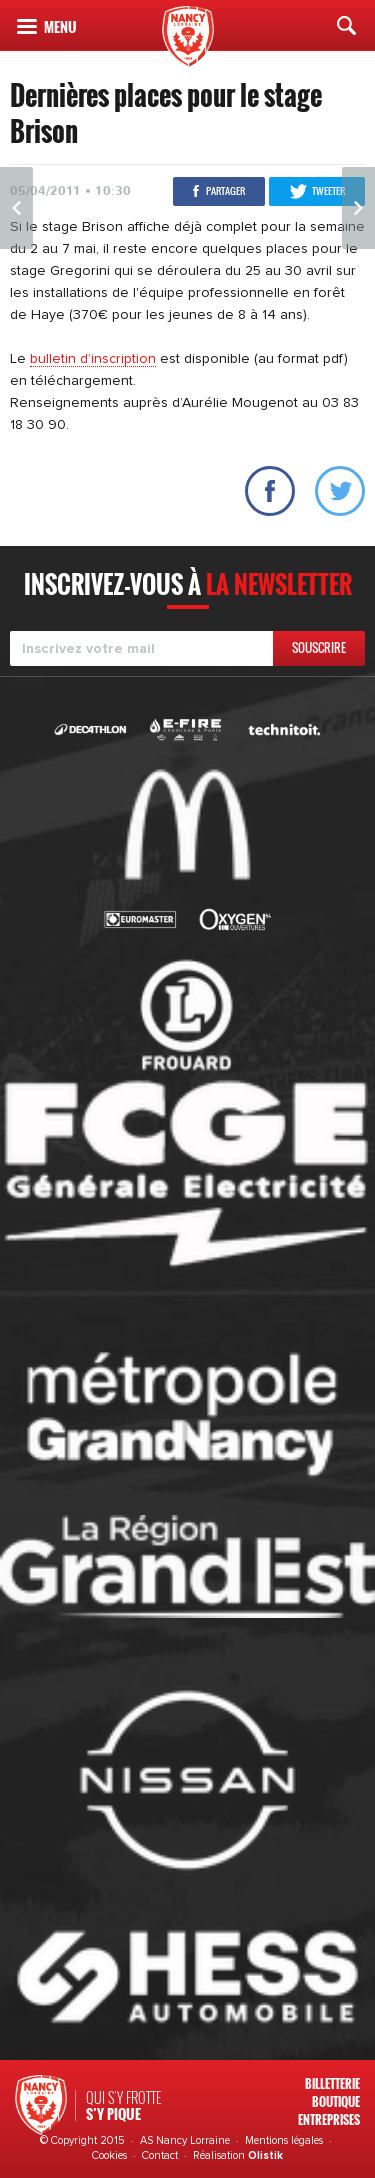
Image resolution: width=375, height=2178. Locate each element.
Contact (160, 2155)
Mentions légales (284, 2140)
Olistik (265, 2155)
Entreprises (329, 2119)
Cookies (109, 2155)
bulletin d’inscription (93, 359)
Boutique (336, 2101)
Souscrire (319, 647)
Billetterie (332, 2083)
